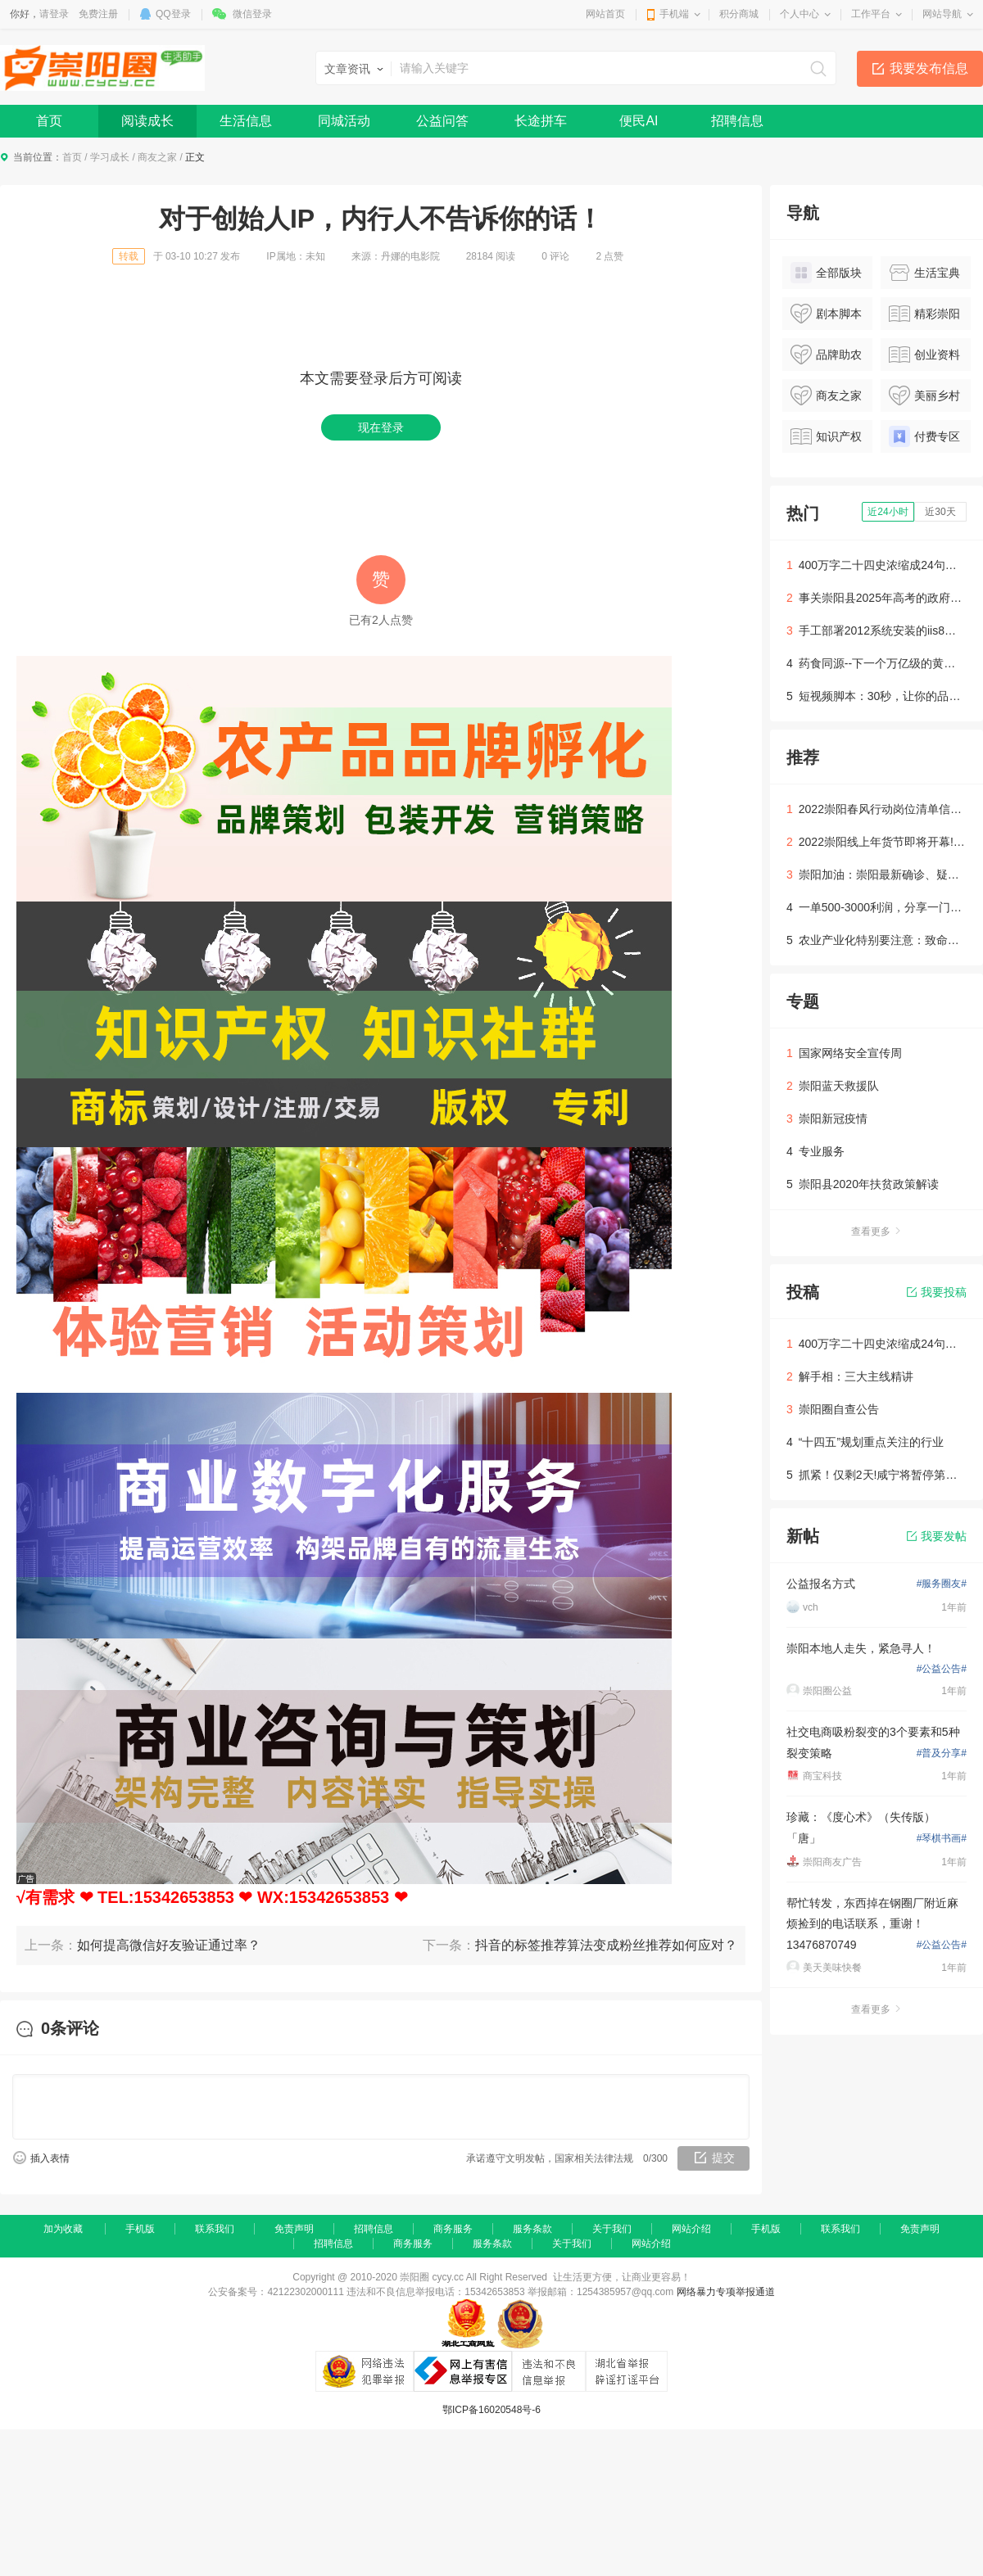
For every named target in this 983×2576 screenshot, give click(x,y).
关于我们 (612, 2229)
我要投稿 (937, 1292)
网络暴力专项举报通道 (726, 2292)
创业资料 (924, 354)
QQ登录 (173, 14)
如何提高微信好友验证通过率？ (168, 1945)
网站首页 (605, 14)
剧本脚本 (826, 313)
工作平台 (870, 14)
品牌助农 (826, 354)
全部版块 (826, 272)
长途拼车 (540, 121)
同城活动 (344, 121)
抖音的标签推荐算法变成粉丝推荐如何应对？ (606, 1945)
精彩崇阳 (924, 313)
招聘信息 (737, 121)
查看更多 (876, 1231)
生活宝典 (924, 272)
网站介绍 (691, 2229)
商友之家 (157, 157)
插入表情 (50, 2158)
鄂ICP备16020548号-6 (491, 2410)
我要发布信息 (929, 68)
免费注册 (98, 14)
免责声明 (294, 2229)
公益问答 (442, 121)
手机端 (674, 14)
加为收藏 (63, 2229)
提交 (723, 2157)
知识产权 (826, 436)
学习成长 (109, 157)
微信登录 (252, 14)
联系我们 (214, 2229)
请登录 (54, 14)
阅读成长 (147, 121)
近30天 (940, 511)
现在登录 (381, 427)
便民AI (638, 121)
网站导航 (942, 14)
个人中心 (799, 14)
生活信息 (246, 121)
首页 (49, 121)
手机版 (140, 2229)
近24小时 (887, 511)
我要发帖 (937, 1536)
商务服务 (453, 2229)
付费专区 (924, 436)
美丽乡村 (924, 395)
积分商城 (739, 14)
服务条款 (532, 2229)
